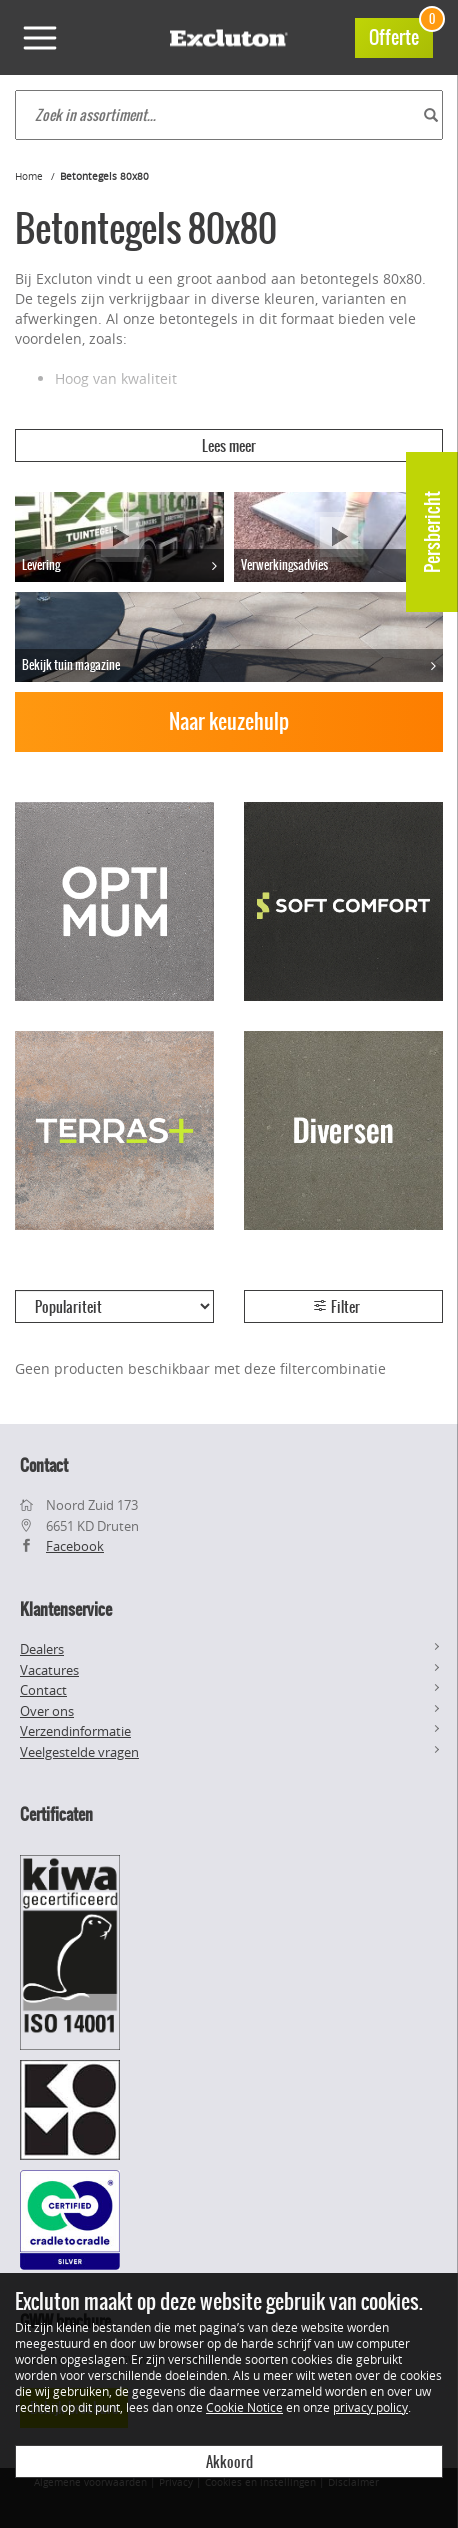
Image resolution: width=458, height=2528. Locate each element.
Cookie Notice (244, 2407)
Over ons (47, 1711)
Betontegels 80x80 (104, 176)
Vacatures (49, 1670)
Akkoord (229, 2462)
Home (29, 176)
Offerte (401, 34)
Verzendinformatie (75, 1731)
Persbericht (432, 532)
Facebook (75, 1546)
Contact (43, 1690)
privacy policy (370, 2407)
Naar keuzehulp (229, 721)
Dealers (42, 1649)
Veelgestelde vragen (79, 1752)
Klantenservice (66, 1609)
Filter (336, 1307)
